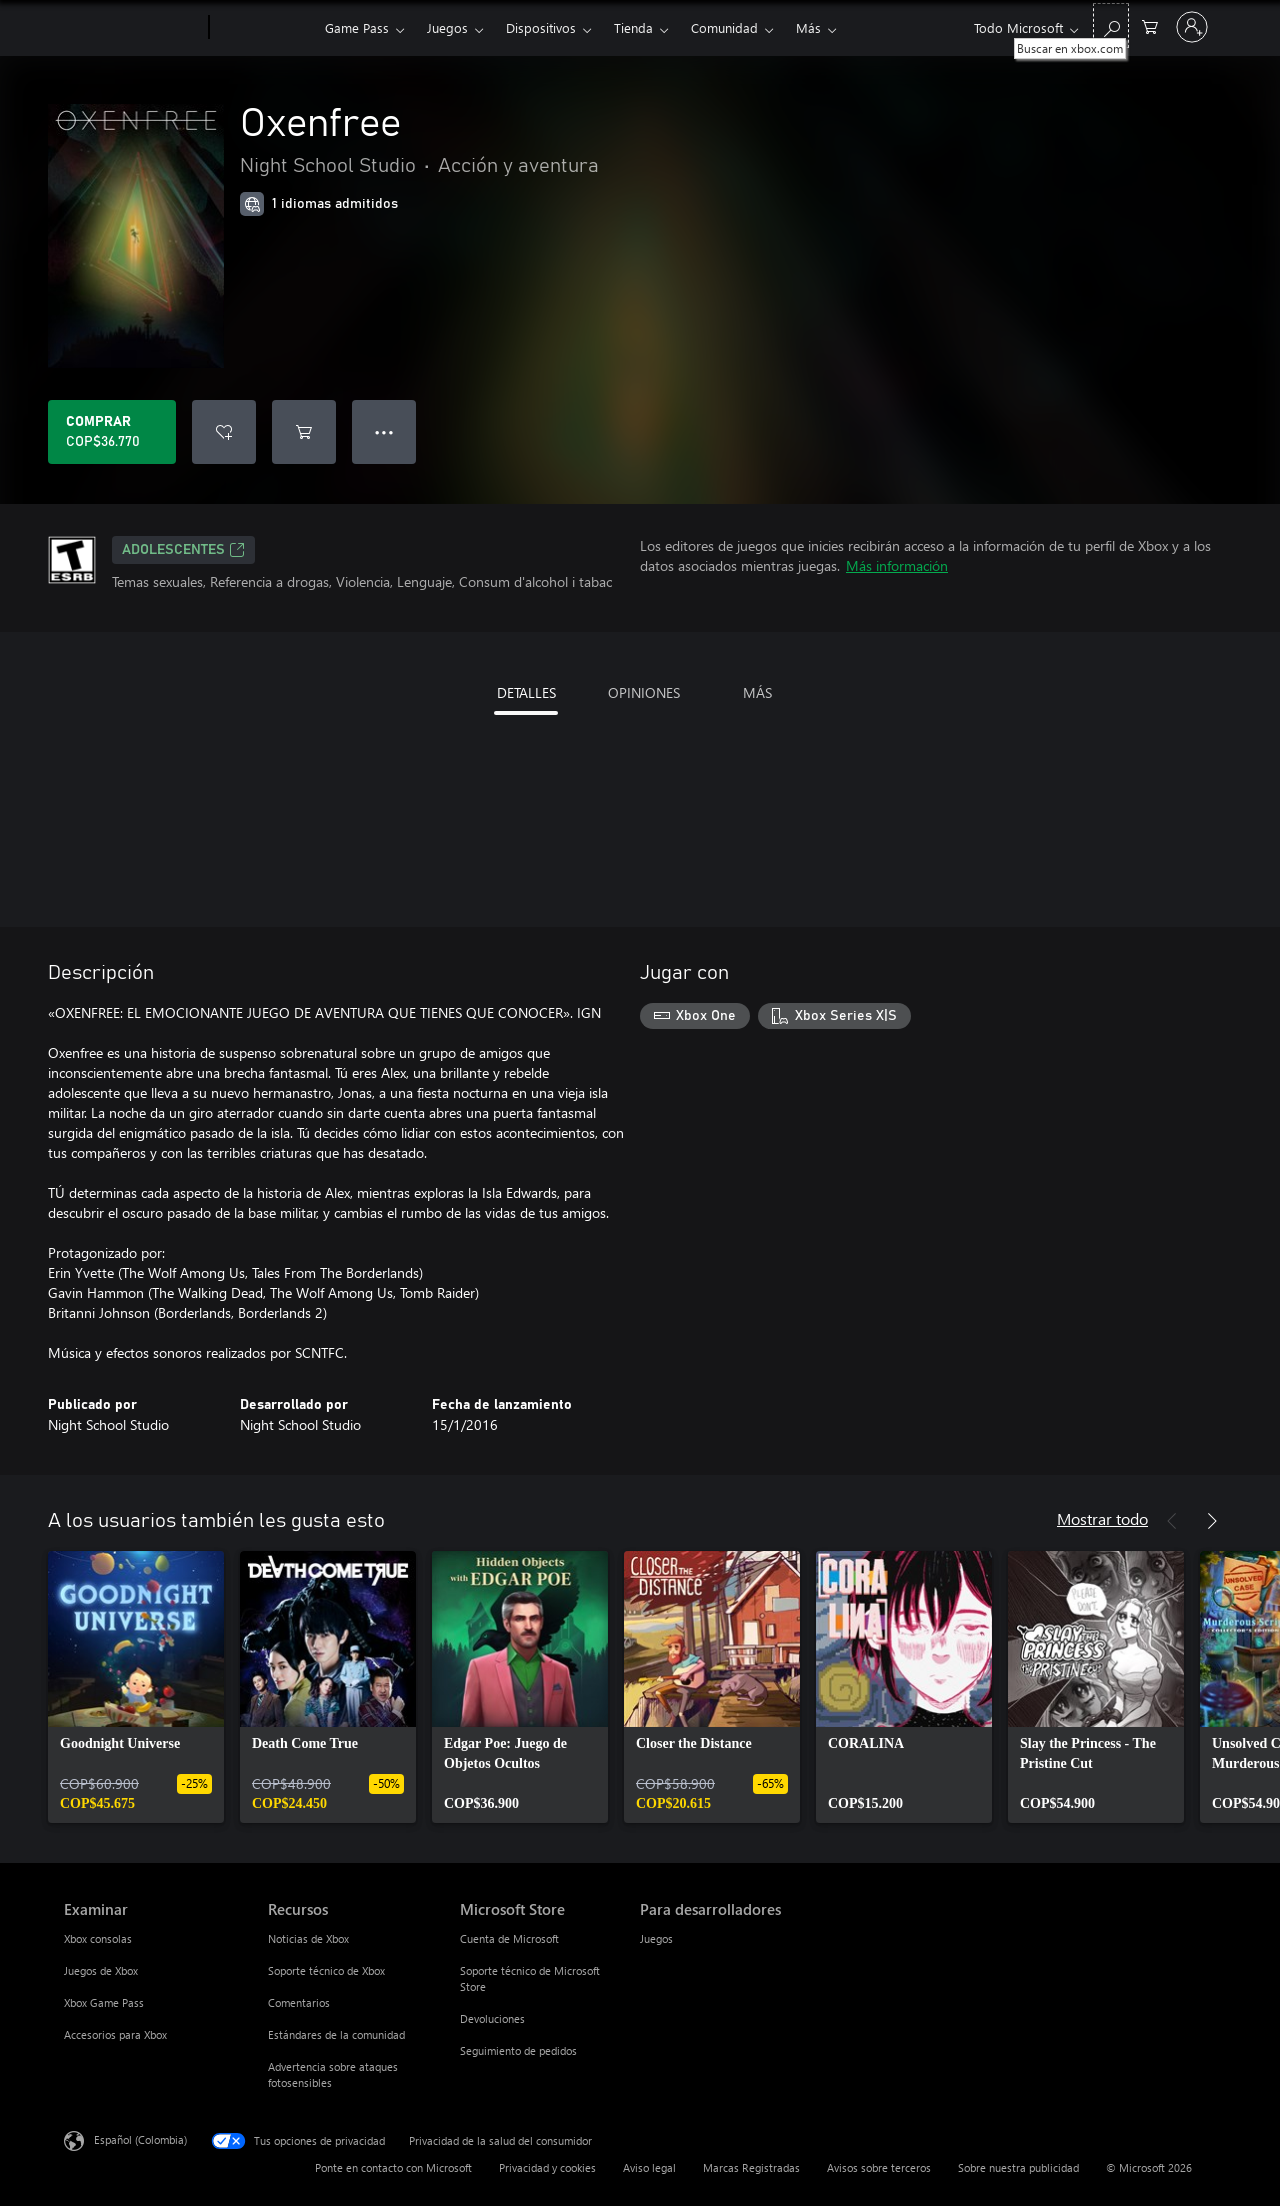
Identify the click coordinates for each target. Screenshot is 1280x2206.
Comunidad (724, 27)
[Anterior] (1172, 1521)
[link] (136, 1687)
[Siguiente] (1212, 1521)
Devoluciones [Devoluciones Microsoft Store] (492, 2018)
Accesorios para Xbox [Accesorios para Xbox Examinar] (115, 2034)
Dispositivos (541, 27)
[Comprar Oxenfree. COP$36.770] (112, 432)
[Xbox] (264, 28)
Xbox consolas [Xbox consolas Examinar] (98, 1938)
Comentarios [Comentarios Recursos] (299, 2002)
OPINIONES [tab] (644, 692)
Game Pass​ (357, 27)
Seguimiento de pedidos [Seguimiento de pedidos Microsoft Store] (518, 2050)
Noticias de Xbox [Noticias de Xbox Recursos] (308, 1938)
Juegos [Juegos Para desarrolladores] (656, 1938)
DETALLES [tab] (526, 692)
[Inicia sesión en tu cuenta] (1192, 27)
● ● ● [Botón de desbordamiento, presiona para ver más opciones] (384, 431)
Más (808, 27)
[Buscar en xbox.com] (1111, 25)
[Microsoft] (132, 28)
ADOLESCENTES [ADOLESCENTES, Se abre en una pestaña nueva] (183, 550)
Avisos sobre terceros (879, 2167)
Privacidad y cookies (547, 2167)
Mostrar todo (1102, 1518)
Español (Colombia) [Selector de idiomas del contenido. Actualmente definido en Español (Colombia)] (140, 2139)
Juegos (447, 27)
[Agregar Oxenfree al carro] (304, 432)
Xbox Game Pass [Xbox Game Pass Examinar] (104, 2002)
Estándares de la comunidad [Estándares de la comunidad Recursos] (336, 2034)
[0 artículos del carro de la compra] (1150, 25)
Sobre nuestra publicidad (1018, 2167)
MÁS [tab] (757, 692)
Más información (897, 565)
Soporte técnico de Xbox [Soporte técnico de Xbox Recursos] (326, 1970)
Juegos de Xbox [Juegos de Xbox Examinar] (101, 1970)
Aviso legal (649, 2167)
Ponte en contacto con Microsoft (393, 2167)
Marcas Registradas (751, 2167)
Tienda (633, 27)
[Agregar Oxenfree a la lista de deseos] (224, 432)
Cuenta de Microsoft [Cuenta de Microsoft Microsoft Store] (509, 1938)
